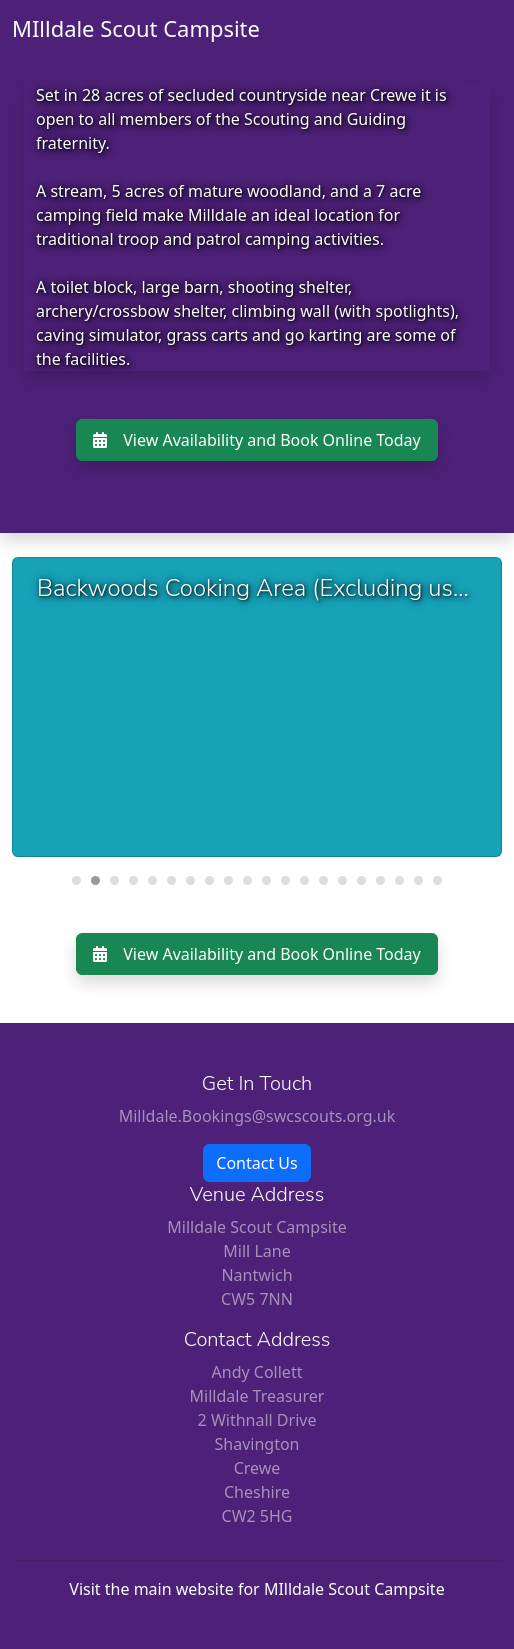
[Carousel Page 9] (228, 880)
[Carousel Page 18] (399, 880)
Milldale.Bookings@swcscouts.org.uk (257, 1116)
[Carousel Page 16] (361, 880)
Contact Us (256, 1163)
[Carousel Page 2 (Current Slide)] (95, 880)
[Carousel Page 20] (437, 880)
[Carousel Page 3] (114, 880)
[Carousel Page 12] (285, 880)
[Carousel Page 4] (133, 880)
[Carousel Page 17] (380, 880)
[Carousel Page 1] (76, 880)
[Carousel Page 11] (266, 880)
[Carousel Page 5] (152, 880)
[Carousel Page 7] (190, 880)
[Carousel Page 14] (323, 880)
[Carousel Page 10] (247, 880)
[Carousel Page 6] (171, 880)
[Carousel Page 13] (304, 880)
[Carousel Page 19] (418, 880)
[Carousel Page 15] (342, 880)
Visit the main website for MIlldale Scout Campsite (256, 1589)
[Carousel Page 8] (209, 880)
